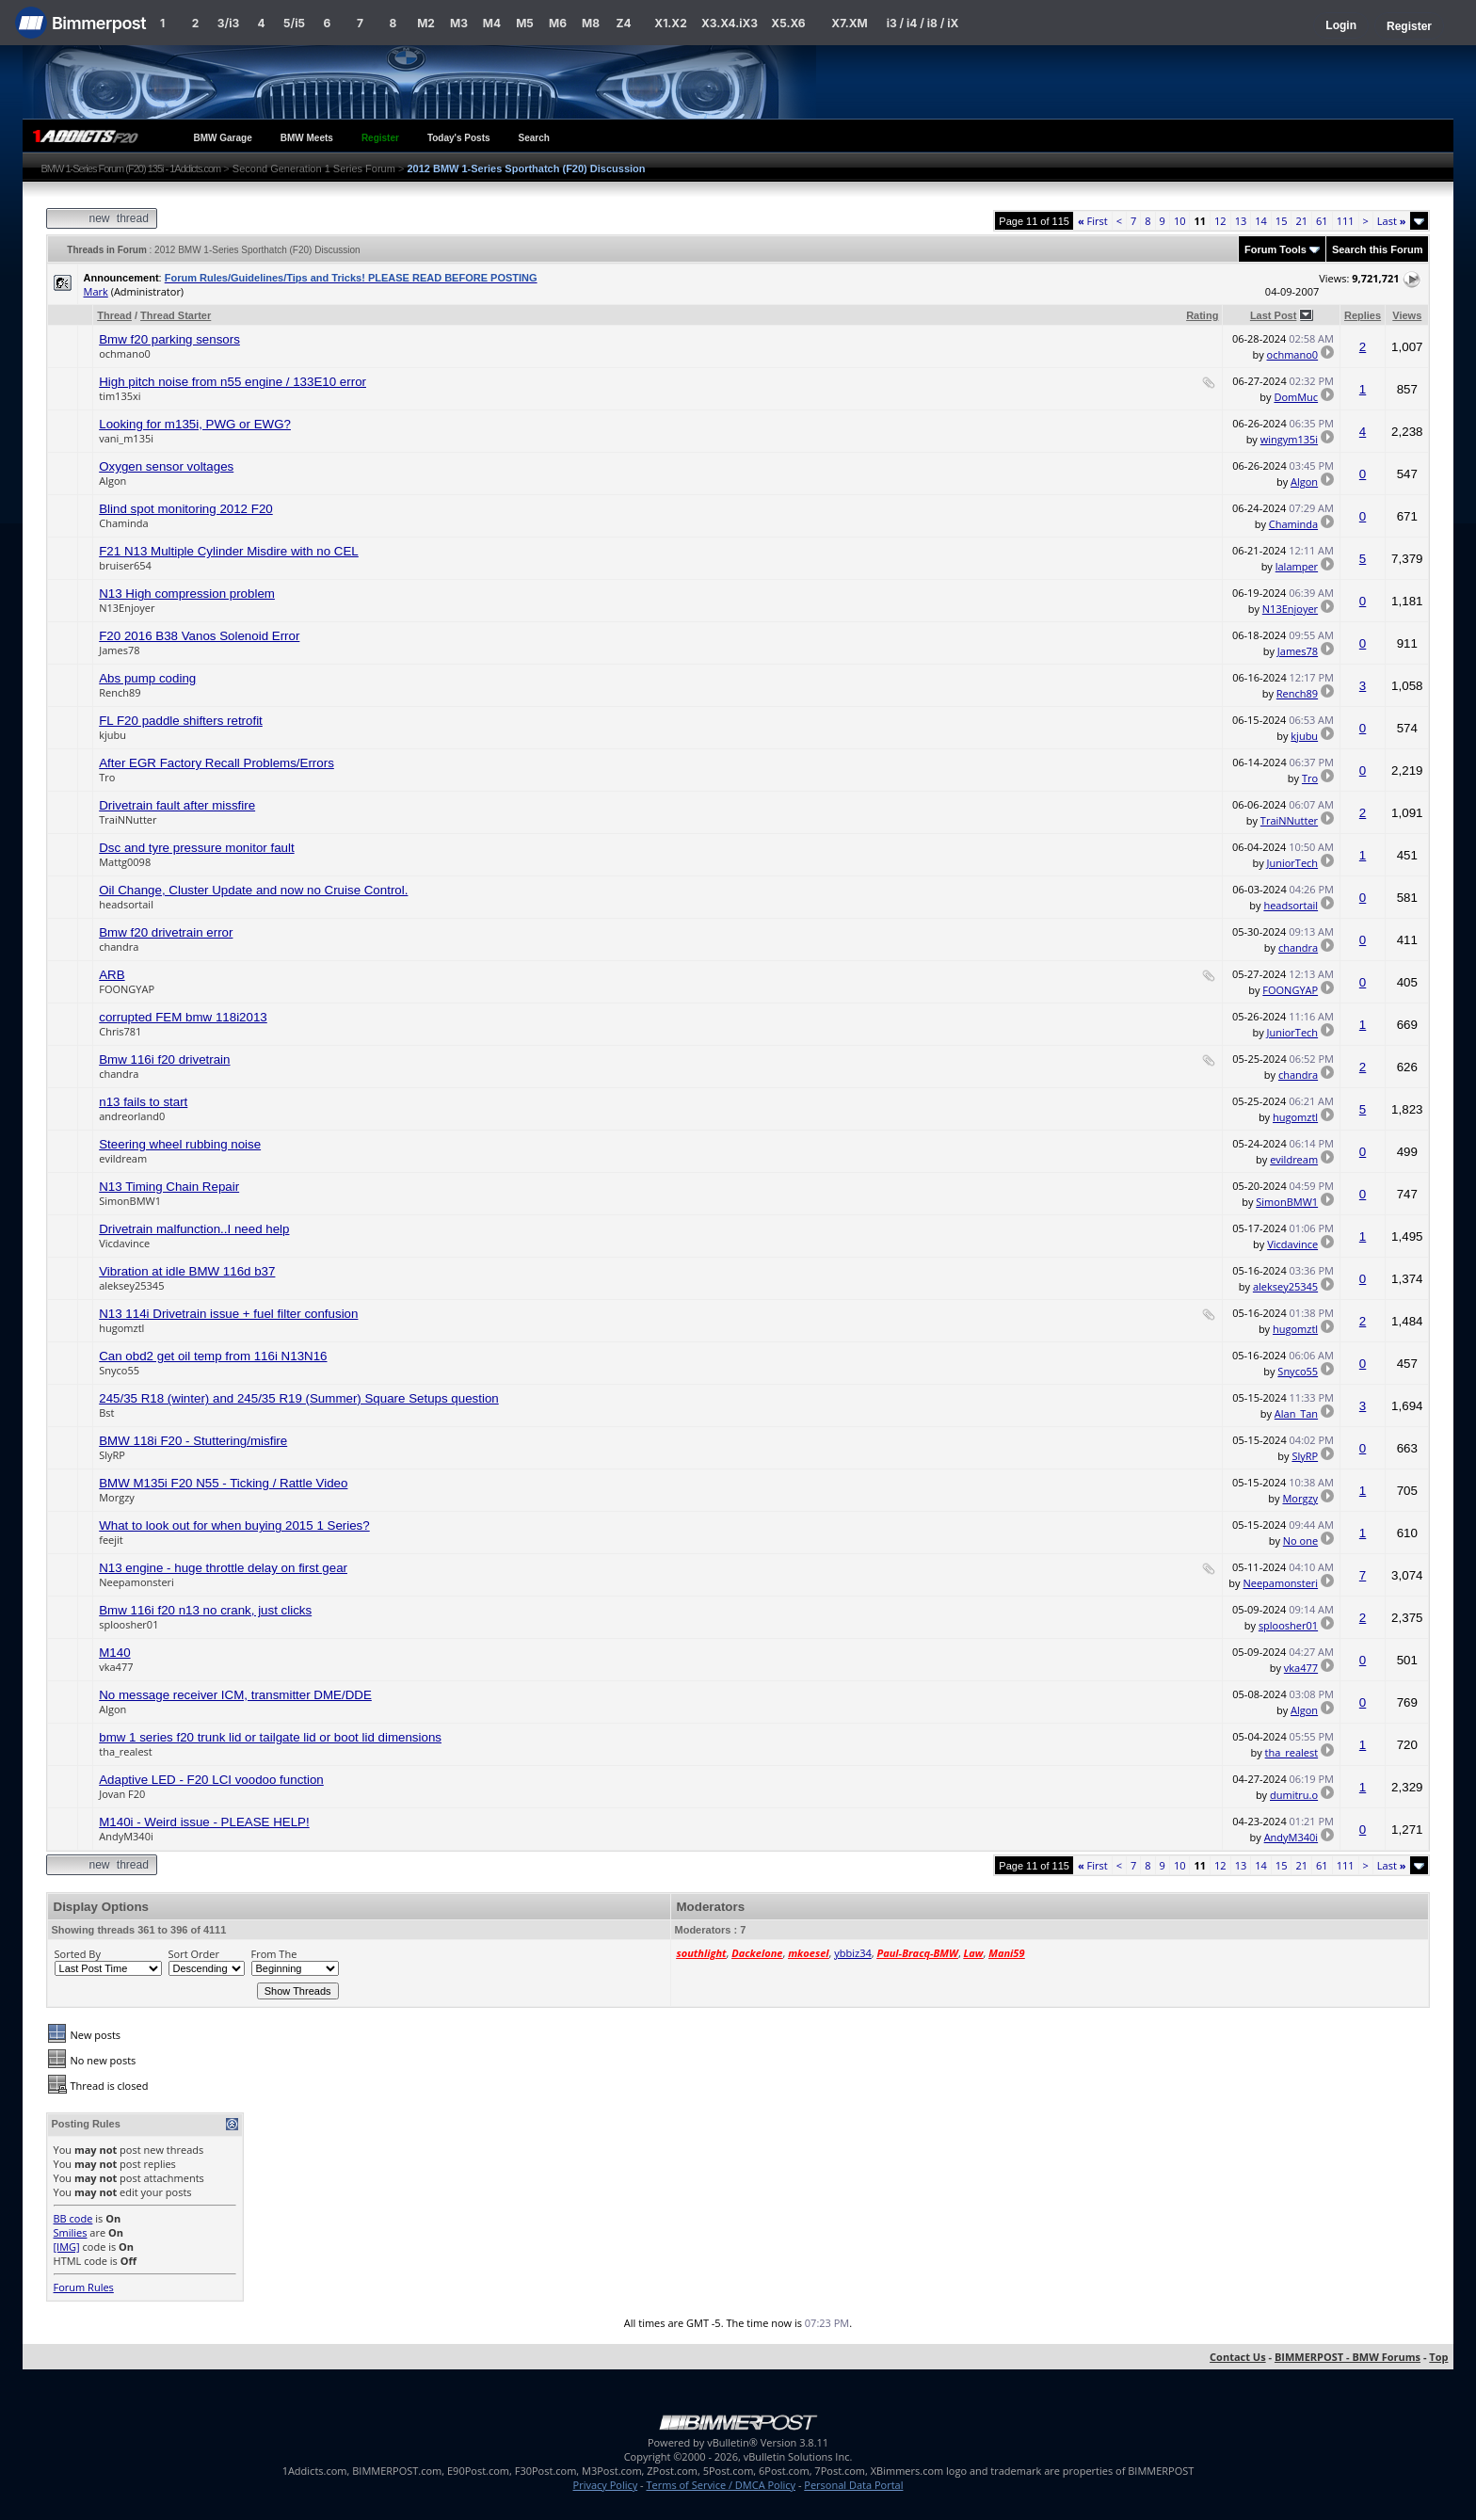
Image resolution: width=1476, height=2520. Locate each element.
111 (1346, 221)
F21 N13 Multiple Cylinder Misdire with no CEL (229, 551)
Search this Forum (1377, 249)
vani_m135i (126, 438)
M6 (558, 23)
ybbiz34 (852, 1953)
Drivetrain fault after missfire (177, 805)
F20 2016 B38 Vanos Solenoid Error (199, 636)
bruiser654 (125, 565)
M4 (492, 23)
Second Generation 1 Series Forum (314, 168)
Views (1406, 315)
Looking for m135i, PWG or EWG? (195, 424)
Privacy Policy (605, 2485)
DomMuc (1296, 397)
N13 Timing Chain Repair (169, 1187)
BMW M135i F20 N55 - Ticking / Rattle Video (223, 1483)
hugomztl (1295, 1117)
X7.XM (849, 23)
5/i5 (294, 23)
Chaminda (123, 523)
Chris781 (120, 1031)
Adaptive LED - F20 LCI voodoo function (211, 1780)
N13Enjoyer (126, 608)
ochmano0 (125, 353)
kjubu (112, 735)
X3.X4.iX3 (729, 23)
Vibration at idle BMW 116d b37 (187, 1271)
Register (1409, 26)
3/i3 (228, 23)
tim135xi (119, 396)
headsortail (126, 904)
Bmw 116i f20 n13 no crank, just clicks (205, 1610)
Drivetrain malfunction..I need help (194, 1229)
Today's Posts (458, 138)
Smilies (71, 2232)
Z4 (623, 23)
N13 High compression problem (187, 593)
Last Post (1273, 315)
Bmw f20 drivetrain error (166, 932)
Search (534, 138)
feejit (111, 1540)
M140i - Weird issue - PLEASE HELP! (204, 1822)
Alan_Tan (1296, 1413)
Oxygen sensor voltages (166, 466)
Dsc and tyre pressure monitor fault (196, 848)
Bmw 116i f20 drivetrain (164, 1059)
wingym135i (1289, 439)
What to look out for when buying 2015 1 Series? (234, 1525)
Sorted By (78, 1954)
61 (1322, 221)
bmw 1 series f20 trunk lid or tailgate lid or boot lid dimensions (270, 1737)
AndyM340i (125, 1836)
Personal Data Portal (853, 2485)
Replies (1362, 315)
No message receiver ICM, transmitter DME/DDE (235, 1695)
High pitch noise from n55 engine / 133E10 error (232, 382)
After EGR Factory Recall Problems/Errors (216, 763)
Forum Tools (1275, 249)
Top (1438, 2357)
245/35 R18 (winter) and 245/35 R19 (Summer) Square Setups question (299, 1398)
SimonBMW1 (130, 1201)
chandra (118, 946)
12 (1220, 221)
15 (1281, 221)
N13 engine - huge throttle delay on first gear (223, 1568)
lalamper (1296, 566)
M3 (459, 23)
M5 (525, 23)
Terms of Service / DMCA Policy (720, 2485)
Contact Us (1238, 2357)
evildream (123, 1158)
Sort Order (193, 1954)
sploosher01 (128, 1624)
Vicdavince (124, 1243)
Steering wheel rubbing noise (180, 1144)
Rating (1202, 315)
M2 (426, 23)
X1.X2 (670, 23)
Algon (112, 481)
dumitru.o (1294, 1795)
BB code (73, 2218)
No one (1300, 1540)
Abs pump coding (147, 678)
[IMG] (67, 2246)
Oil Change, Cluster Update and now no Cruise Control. (253, 890)
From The (274, 1954)
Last (1391, 221)
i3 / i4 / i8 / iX (923, 23)
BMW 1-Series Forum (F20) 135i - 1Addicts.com (131, 168)
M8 (591, 23)
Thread (114, 315)
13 (1241, 221)
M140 (114, 1652)
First (1093, 221)
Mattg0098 (125, 862)
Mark (96, 291)
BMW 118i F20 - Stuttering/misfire (193, 1441)
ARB (111, 975)
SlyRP (112, 1455)
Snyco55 (119, 1370)
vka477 (116, 1667)
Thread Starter (175, 315)
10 (1180, 221)
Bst (106, 1412)
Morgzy (117, 1497)
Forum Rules (84, 2287)
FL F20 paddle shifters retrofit (181, 721)
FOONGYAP (126, 989)
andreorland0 (132, 1116)
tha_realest (125, 1751)
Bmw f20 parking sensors (169, 339)
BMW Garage (223, 138)
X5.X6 (788, 23)
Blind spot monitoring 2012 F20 (186, 509)
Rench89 (119, 692)
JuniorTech (1293, 863)
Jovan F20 (122, 1794)
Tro (107, 777)
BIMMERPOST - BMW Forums (1347, 2357)
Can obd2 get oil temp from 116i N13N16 (213, 1356)
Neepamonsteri (136, 1582)
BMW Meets (307, 138)
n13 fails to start (143, 1102)
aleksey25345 (131, 1285)
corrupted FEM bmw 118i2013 (183, 1017)
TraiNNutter (127, 819)
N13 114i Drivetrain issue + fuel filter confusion (228, 1314)
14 (1261, 221)
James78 (119, 650)
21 (1301, 221)
